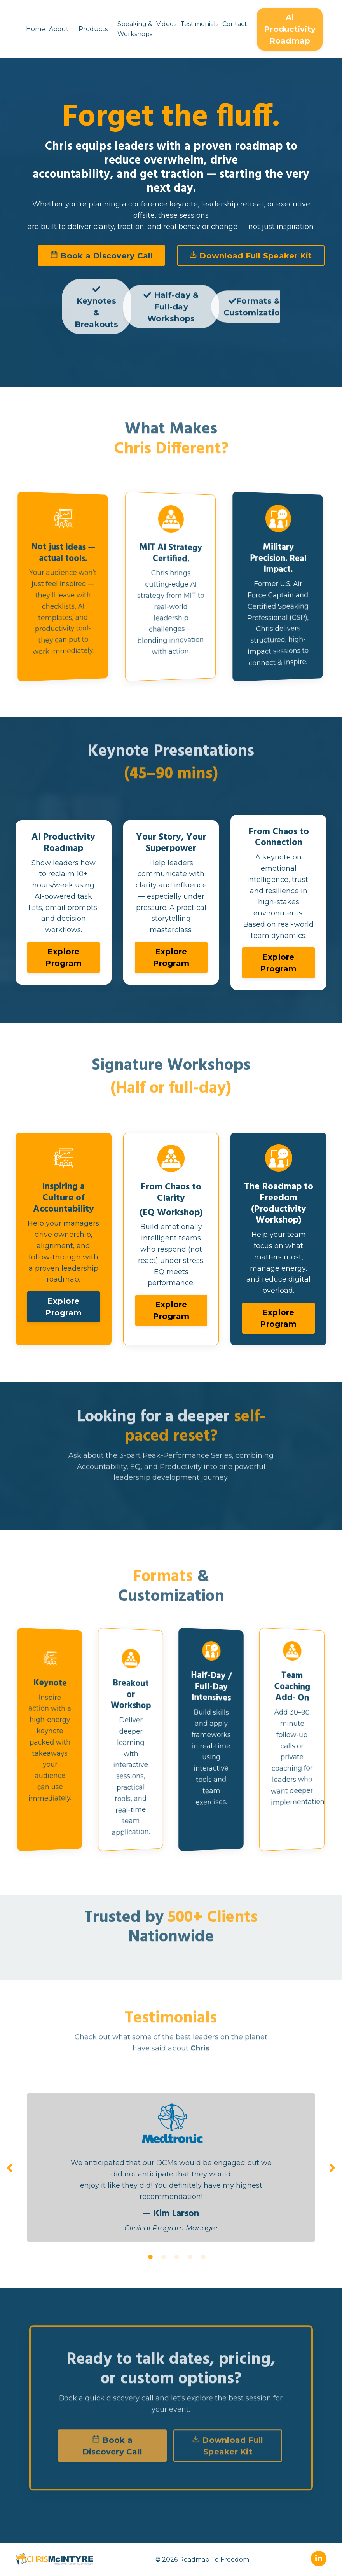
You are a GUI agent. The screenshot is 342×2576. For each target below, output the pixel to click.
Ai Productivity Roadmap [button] (290, 29)
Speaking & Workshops (134, 29)
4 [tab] (190, 2257)
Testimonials (199, 24)
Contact (234, 24)
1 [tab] (150, 2257)
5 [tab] (203, 2257)
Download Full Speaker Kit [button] (250, 255)
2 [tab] (164, 2257)
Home (35, 29)
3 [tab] (177, 2257)
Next (332, 2167)
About (59, 29)
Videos (166, 24)
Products (93, 29)
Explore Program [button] (63, 957)
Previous (10, 2167)
